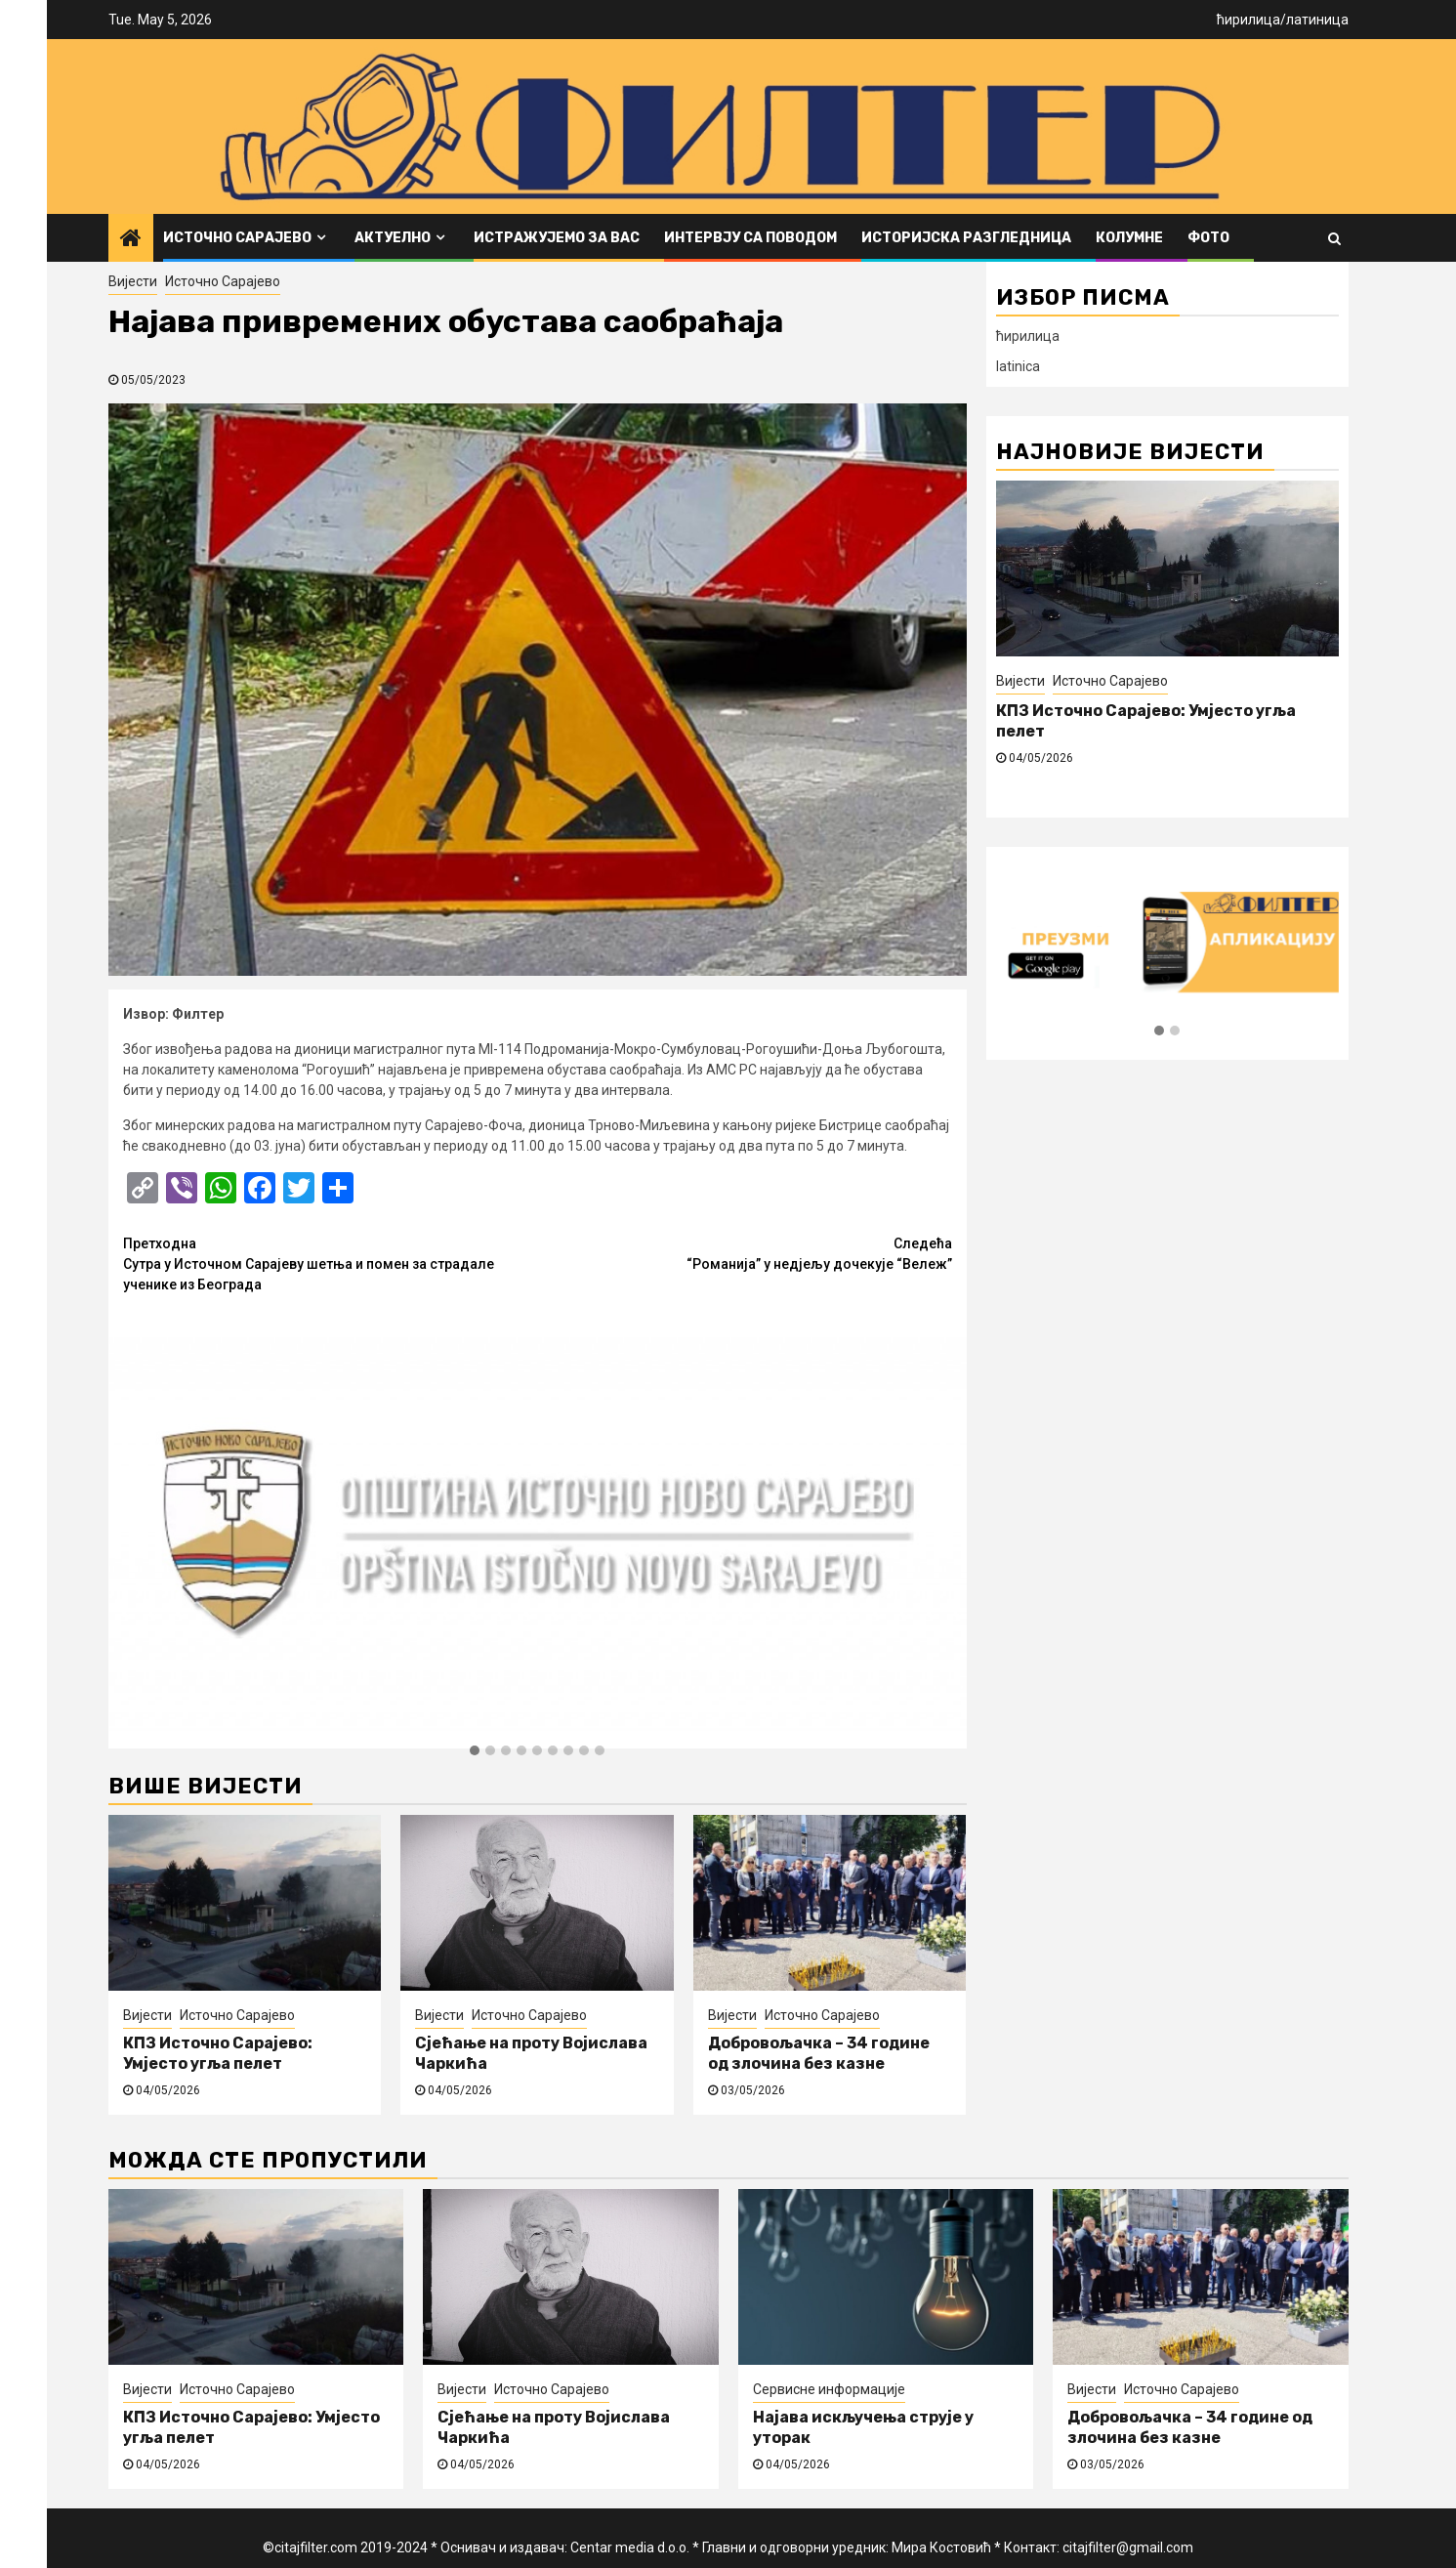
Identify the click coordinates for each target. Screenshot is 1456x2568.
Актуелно (392, 238)
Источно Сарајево (237, 238)
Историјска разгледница (966, 238)
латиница (1317, 19)
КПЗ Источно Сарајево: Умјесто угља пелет (217, 2053)
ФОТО (1208, 238)
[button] (474, 1751)
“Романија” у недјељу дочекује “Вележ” (744, 1253)
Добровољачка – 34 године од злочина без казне (819, 2053)
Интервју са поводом (750, 238)
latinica (1018, 366)
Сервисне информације (829, 2389)
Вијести (132, 281)
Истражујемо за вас (557, 238)
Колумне (1129, 238)
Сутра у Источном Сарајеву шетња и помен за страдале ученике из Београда (330, 1263)
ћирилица (1248, 19)
